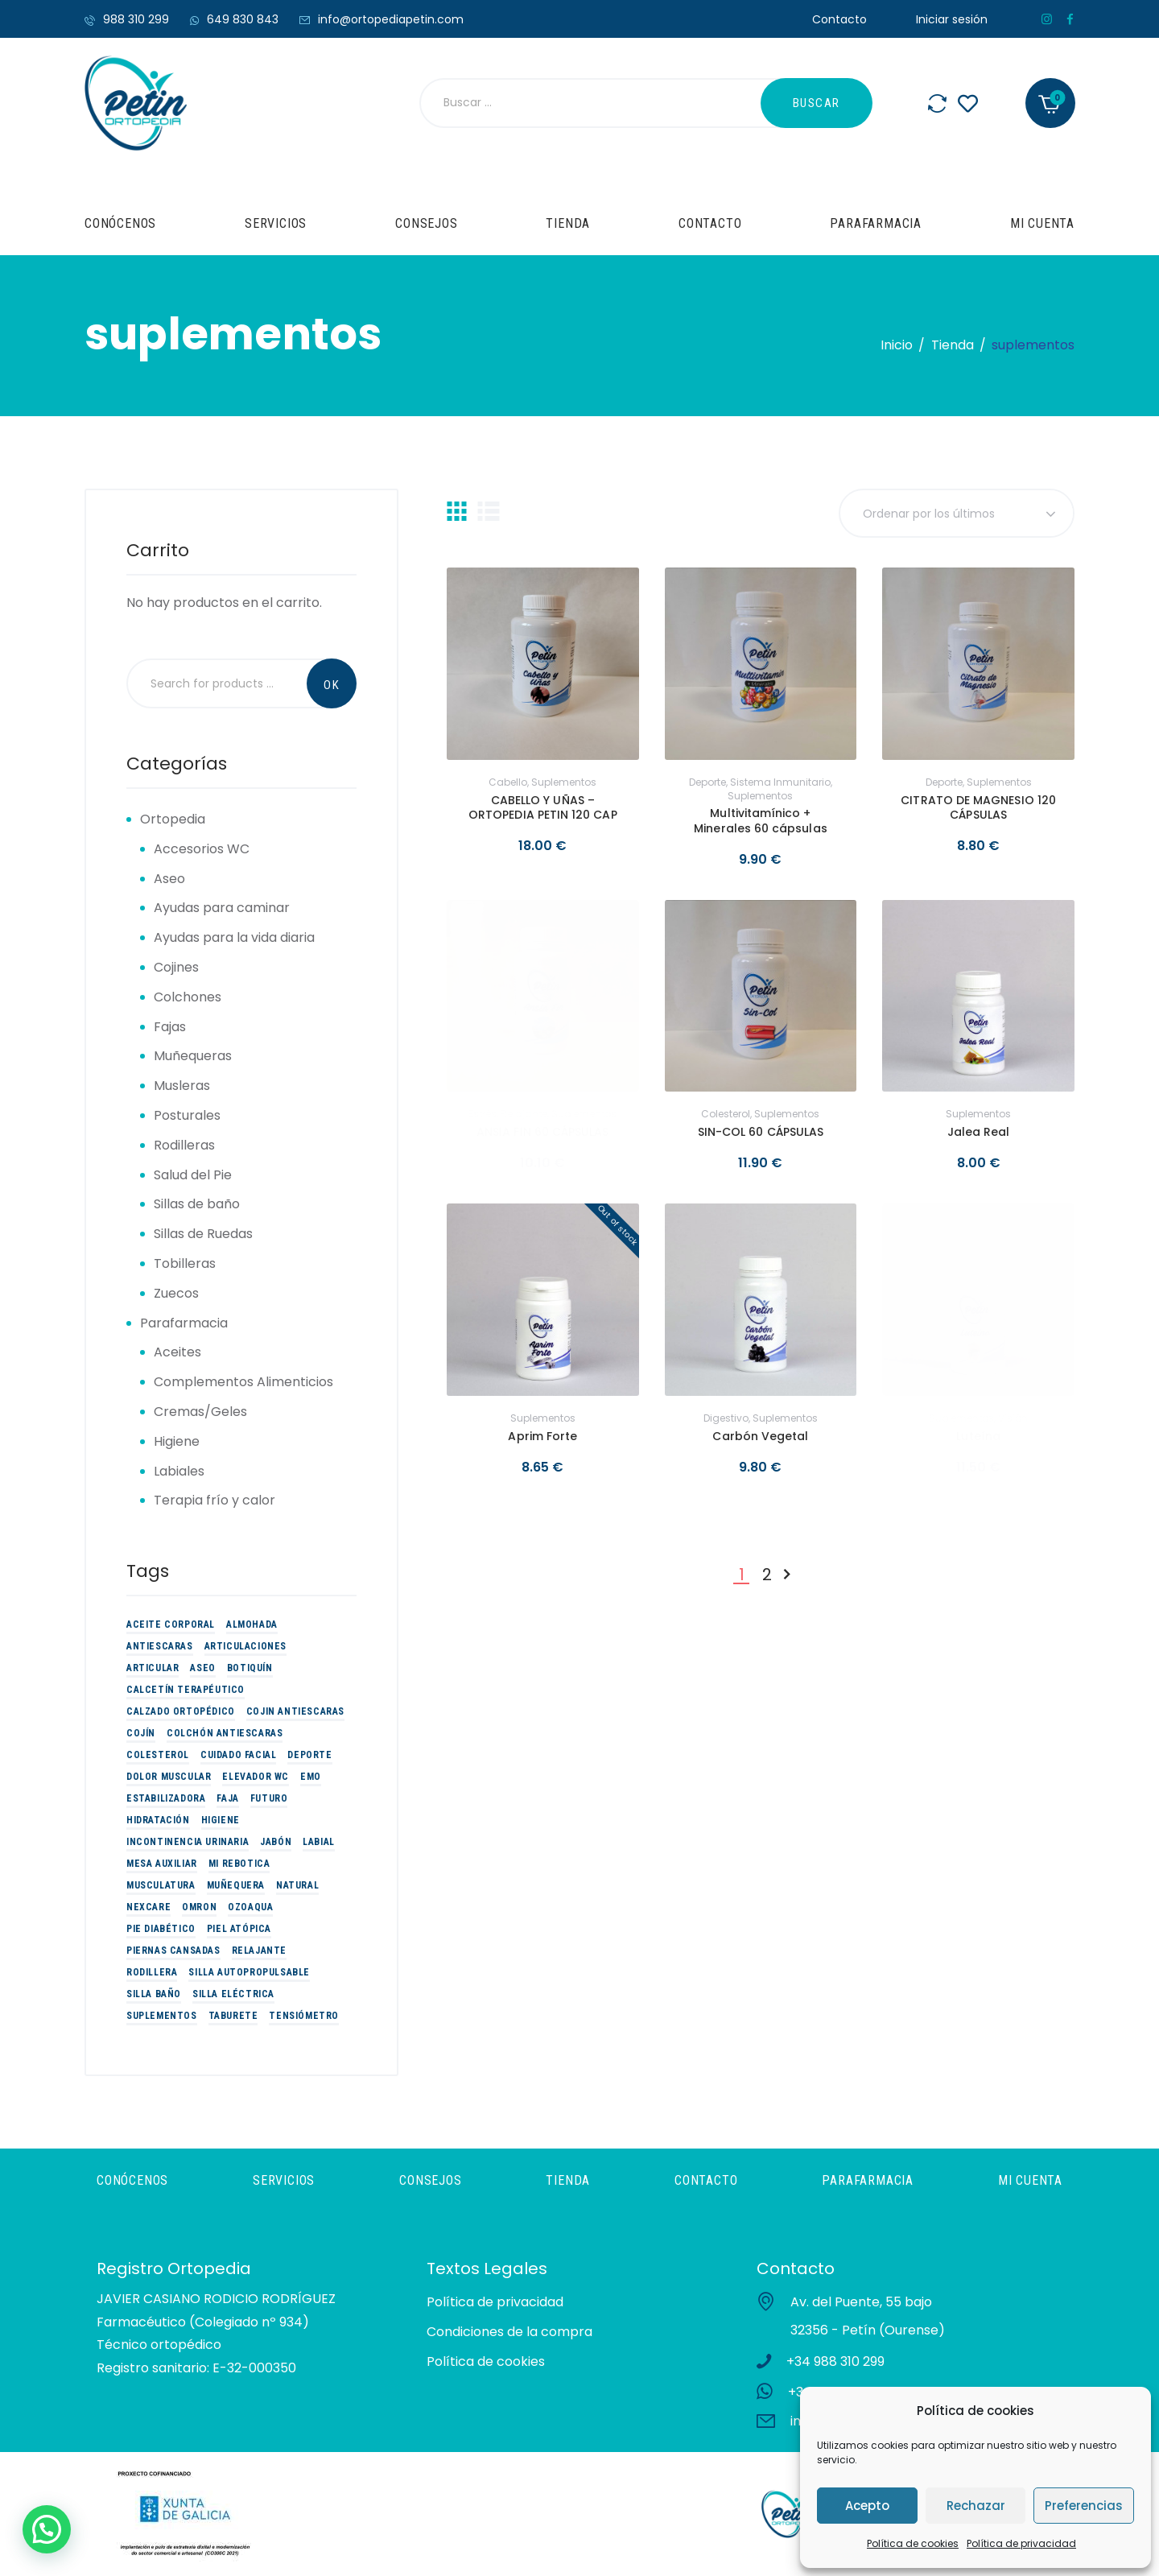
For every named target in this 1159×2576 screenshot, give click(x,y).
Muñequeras (193, 1055)
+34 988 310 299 (835, 2361)
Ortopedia (172, 819)
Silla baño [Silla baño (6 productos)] (153, 1994)
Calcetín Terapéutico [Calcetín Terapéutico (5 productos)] (185, 1689)
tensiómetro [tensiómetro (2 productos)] (304, 2015)
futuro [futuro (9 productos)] (269, 1798)
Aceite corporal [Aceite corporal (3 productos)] (170, 1624)
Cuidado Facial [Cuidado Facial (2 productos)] (238, 1755)
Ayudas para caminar (222, 907)
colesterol (725, 1114)
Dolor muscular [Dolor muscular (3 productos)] (168, 1776)
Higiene (177, 1441)
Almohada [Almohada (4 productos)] (252, 1624)
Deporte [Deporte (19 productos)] (309, 1755)
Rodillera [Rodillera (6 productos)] (151, 1972)
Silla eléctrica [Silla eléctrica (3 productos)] (233, 1994)
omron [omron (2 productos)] (199, 1907)
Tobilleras (185, 1263)
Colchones (187, 997)
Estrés (482, 1114)
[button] (47, 2529)
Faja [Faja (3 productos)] (227, 1798)
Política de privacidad (1021, 2543)
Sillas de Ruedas (203, 1233)
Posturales (187, 1115)
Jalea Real (978, 1132)
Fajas (170, 1027)
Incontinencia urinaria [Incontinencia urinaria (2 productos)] (187, 1841)
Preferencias (1084, 2505)
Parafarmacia (184, 1323)
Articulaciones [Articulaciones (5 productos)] (245, 1646)
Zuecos (176, 1293)
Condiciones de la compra (509, 2331)
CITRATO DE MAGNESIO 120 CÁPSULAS (978, 807)
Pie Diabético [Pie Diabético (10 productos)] (161, 1928)
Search (332, 683)
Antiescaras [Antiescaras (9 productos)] (159, 1646)
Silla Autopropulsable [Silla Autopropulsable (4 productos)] (249, 1972)
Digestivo (726, 1418)
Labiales (179, 1471)
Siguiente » (786, 1575)
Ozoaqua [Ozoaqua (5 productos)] (250, 1907)
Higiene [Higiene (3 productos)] (220, 1820)
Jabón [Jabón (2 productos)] (275, 1841)
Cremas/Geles (200, 1411)
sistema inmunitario (780, 782)
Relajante (524, 1114)
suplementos (563, 782)
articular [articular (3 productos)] (152, 1668)
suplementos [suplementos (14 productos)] (161, 2015)
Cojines (176, 967)
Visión (1013, 1418)
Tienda (952, 345)
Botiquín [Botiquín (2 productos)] (250, 1668)
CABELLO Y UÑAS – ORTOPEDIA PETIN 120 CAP (542, 807)
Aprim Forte (542, 1436)
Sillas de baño (197, 1204)
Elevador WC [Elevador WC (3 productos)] (255, 1776)
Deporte (707, 782)
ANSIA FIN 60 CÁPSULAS (542, 1132)
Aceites (177, 1352)
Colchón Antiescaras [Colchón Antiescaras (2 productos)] (225, 1733)
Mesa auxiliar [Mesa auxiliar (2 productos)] (161, 1863)
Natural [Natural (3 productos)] (297, 1885)
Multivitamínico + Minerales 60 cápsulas (760, 820)
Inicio (897, 345)
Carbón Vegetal (760, 1436)
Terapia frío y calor (214, 1500)
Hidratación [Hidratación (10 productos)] (158, 1820)
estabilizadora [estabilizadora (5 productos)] (165, 1798)
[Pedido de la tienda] (956, 513)
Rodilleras (184, 1145)
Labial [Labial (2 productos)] (319, 1841)
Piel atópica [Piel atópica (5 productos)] (239, 1928)
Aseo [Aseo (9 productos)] (202, 1668)
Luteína (978, 1436)
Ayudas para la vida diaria (234, 937)
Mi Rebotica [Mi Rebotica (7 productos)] (239, 1863)
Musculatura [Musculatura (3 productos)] (161, 1885)
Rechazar (976, 2505)
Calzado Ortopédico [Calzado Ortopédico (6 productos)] (180, 1711)
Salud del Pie (193, 1175)
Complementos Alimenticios (243, 1382)
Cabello (508, 782)
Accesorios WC (202, 849)
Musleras (182, 1085)
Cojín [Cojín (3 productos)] (140, 1733)
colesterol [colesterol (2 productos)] (157, 1755)
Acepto (867, 2505)
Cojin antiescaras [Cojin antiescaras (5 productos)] (295, 1711)
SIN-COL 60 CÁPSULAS (760, 1132)
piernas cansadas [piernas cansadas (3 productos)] (173, 1950)
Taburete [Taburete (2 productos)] (233, 2015)
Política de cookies (913, 2543)
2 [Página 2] (767, 1575)
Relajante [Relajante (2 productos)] (259, 1950)
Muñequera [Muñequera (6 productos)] (236, 1885)
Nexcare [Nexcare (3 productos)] (148, 1907)
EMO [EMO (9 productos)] (310, 1776)
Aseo (169, 878)
